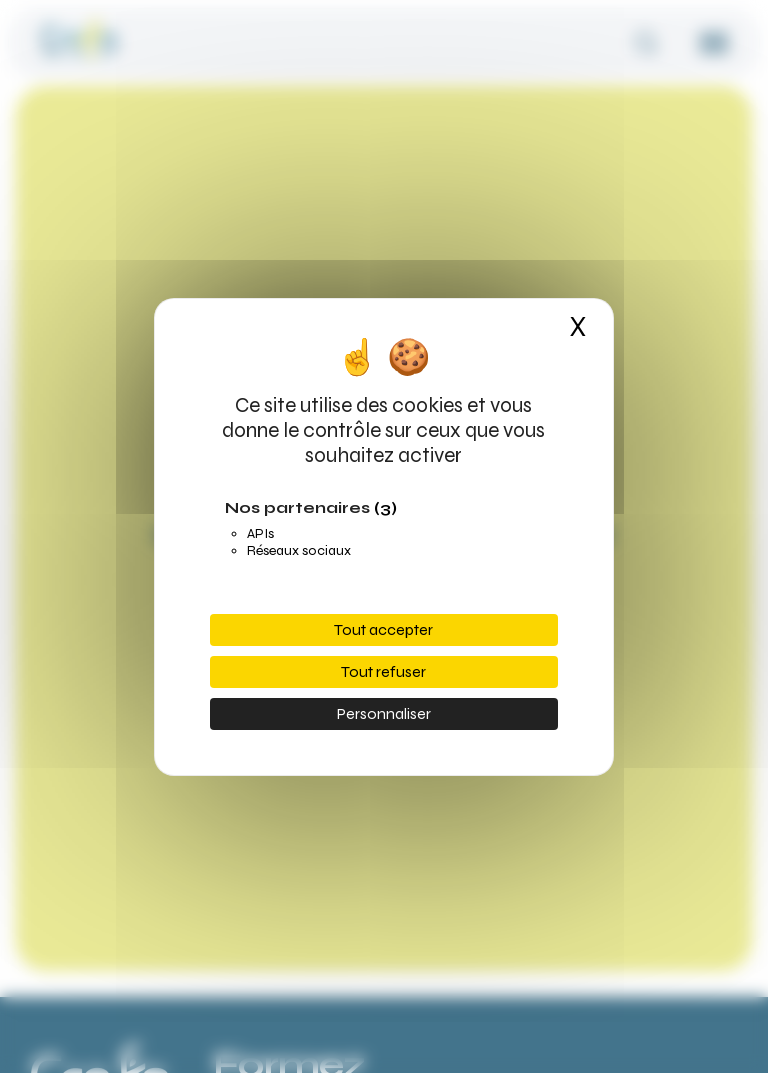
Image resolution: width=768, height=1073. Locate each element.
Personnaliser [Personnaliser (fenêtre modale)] (384, 713)
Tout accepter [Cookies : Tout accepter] (383, 629)
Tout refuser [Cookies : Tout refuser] (383, 671)
